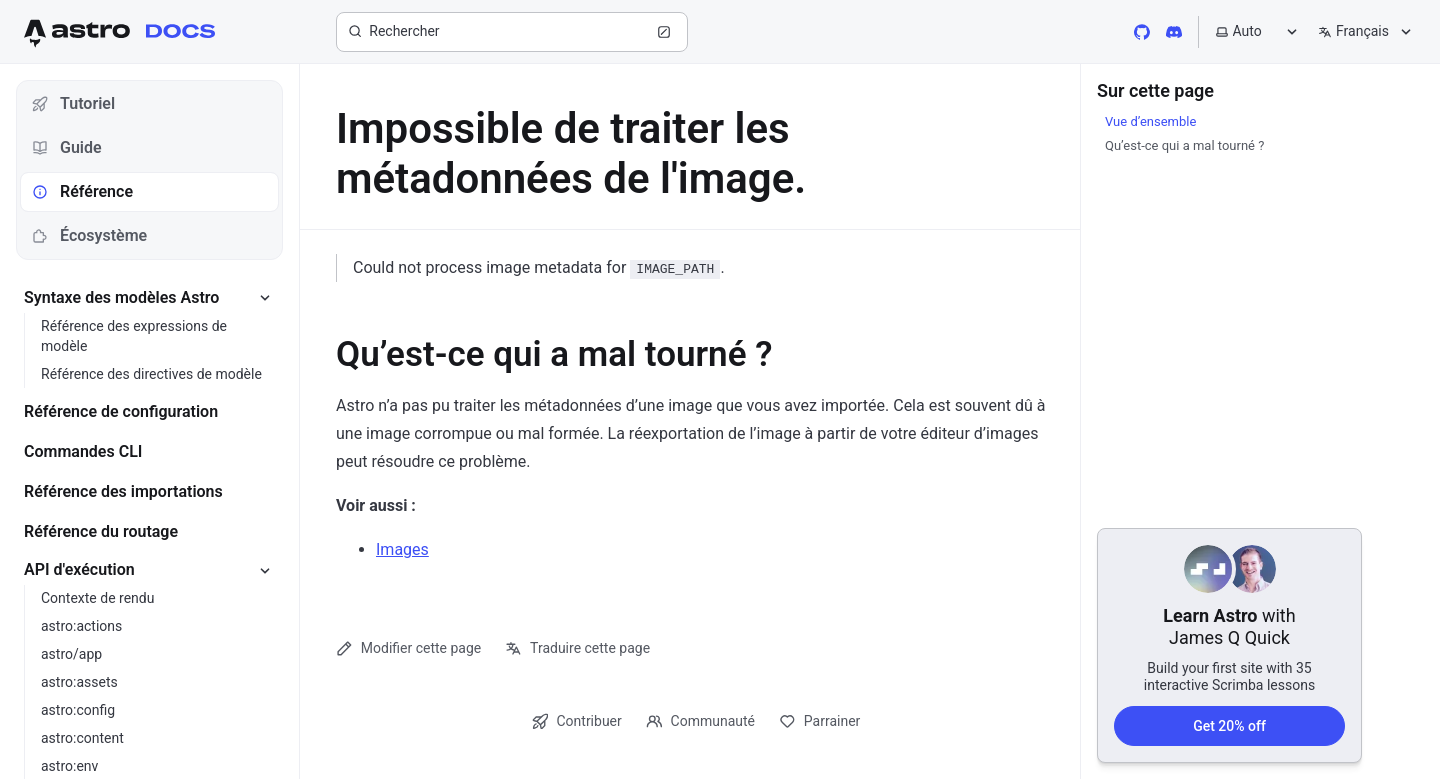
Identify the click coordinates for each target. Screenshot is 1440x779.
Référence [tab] (82, 191)
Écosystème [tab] (89, 235)
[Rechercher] (512, 32)
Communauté (700, 721)
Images (402, 549)
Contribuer (577, 721)
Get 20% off (1229, 725)
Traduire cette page (577, 648)
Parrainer (819, 721)
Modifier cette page (408, 648)
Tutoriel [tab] (73, 103)
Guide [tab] (67, 147)
